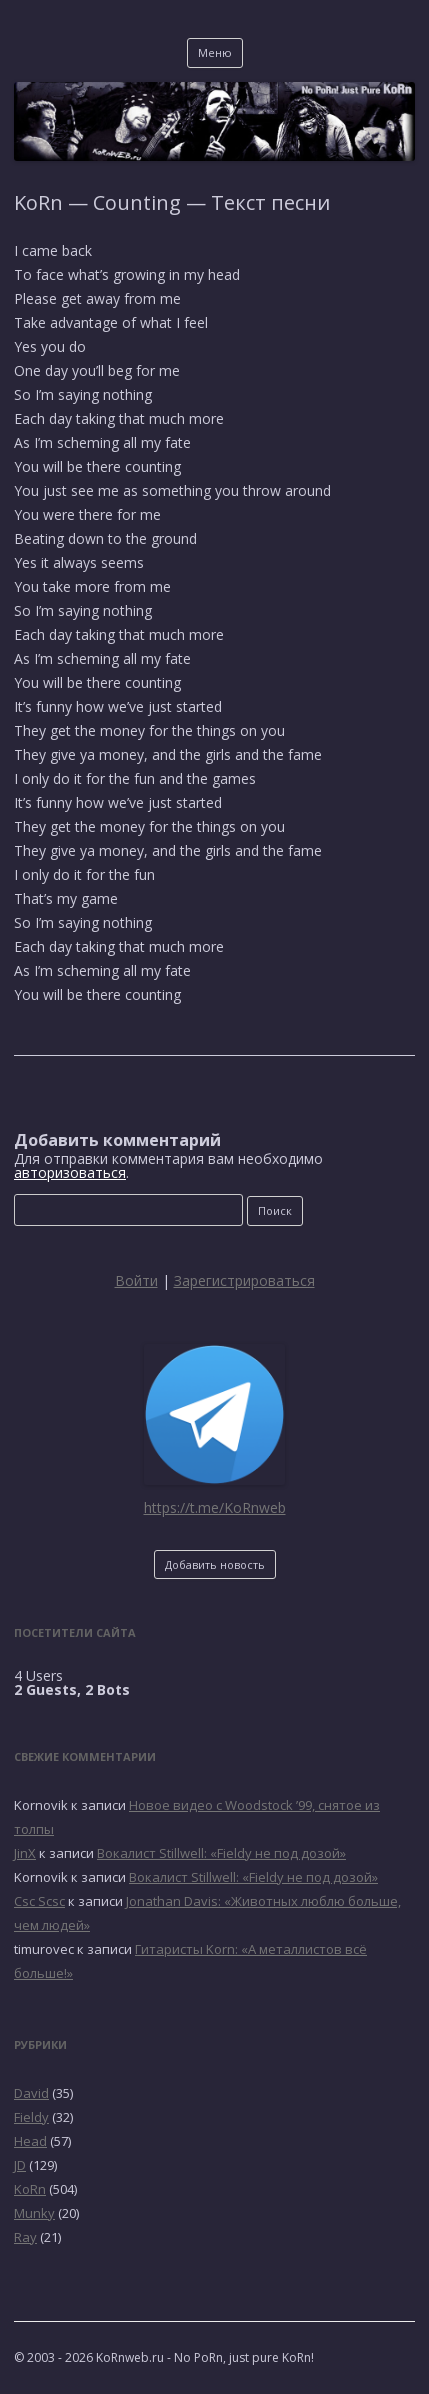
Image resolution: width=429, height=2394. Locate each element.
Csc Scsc (39, 1901)
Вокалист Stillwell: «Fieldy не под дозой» (221, 1853)
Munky (34, 2213)
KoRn (30, 2189)
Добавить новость (215, 1564)
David (31, 2093)
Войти (136, 1280)
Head (30, 2141)
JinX (25, 1853)
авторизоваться (70, 1172)
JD (20, 2165)
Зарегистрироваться (244, 1280)
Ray (25, 2237)
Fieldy (31, 2117)
